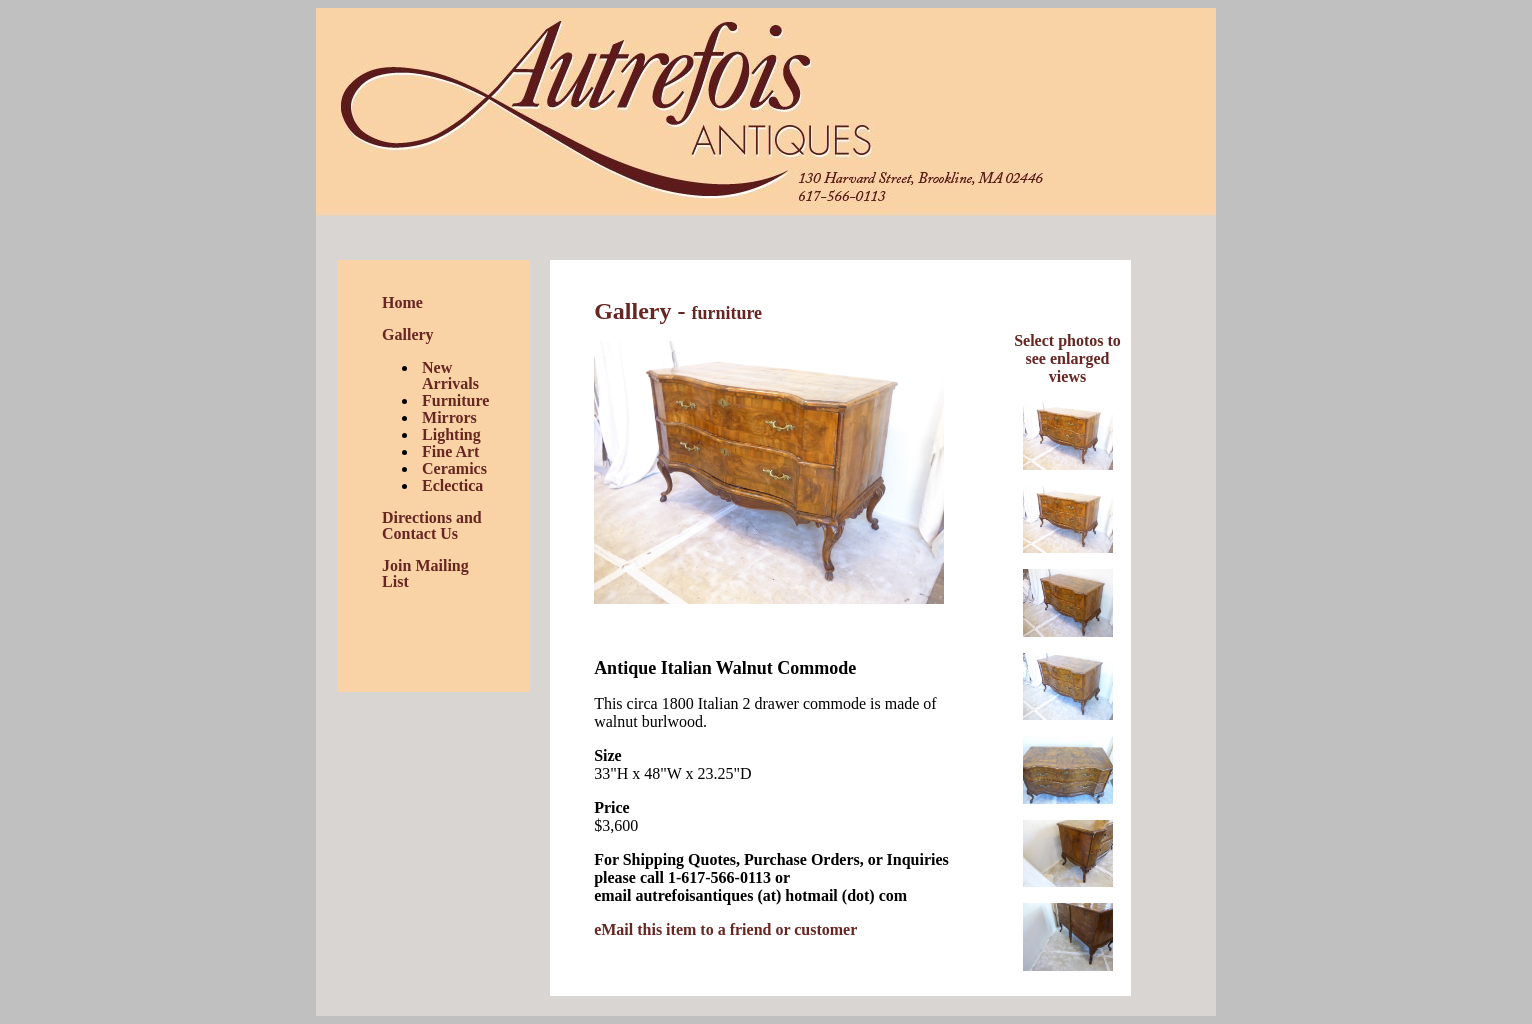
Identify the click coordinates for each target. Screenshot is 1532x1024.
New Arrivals (450, 375)
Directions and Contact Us (432, 525)
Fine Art (450, 451)
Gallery (408, 334)
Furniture (455, 400)
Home (402, 302)
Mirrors (449, 417)
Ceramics (454, 468)
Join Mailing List (425, 573)
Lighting (451, 434)
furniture (726, 313)
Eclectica (452, 485)
